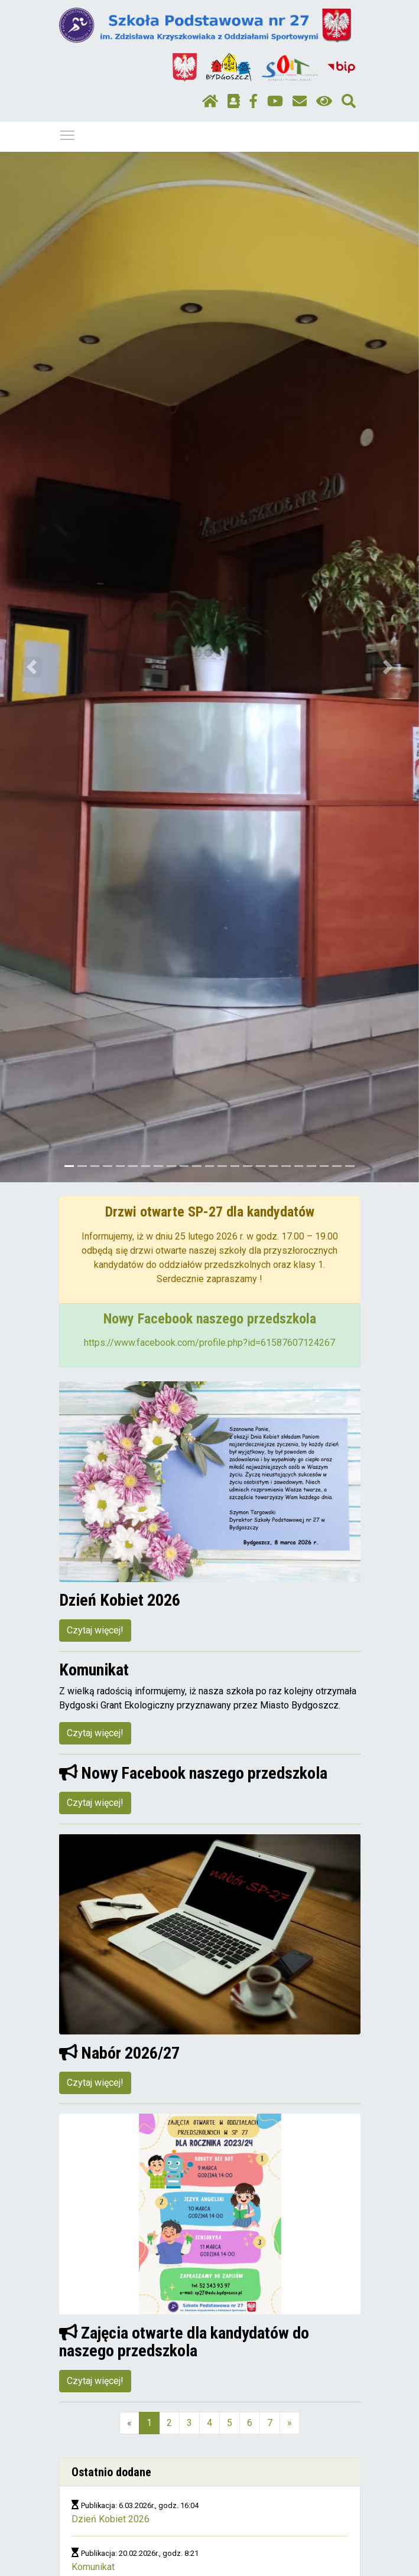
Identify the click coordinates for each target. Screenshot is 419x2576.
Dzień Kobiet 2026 (111, 2519)
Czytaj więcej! (95, 1630)
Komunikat (93, 2566)
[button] (31, 667)
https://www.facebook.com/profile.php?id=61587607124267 (209, 1342)
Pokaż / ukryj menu (68, 133)
